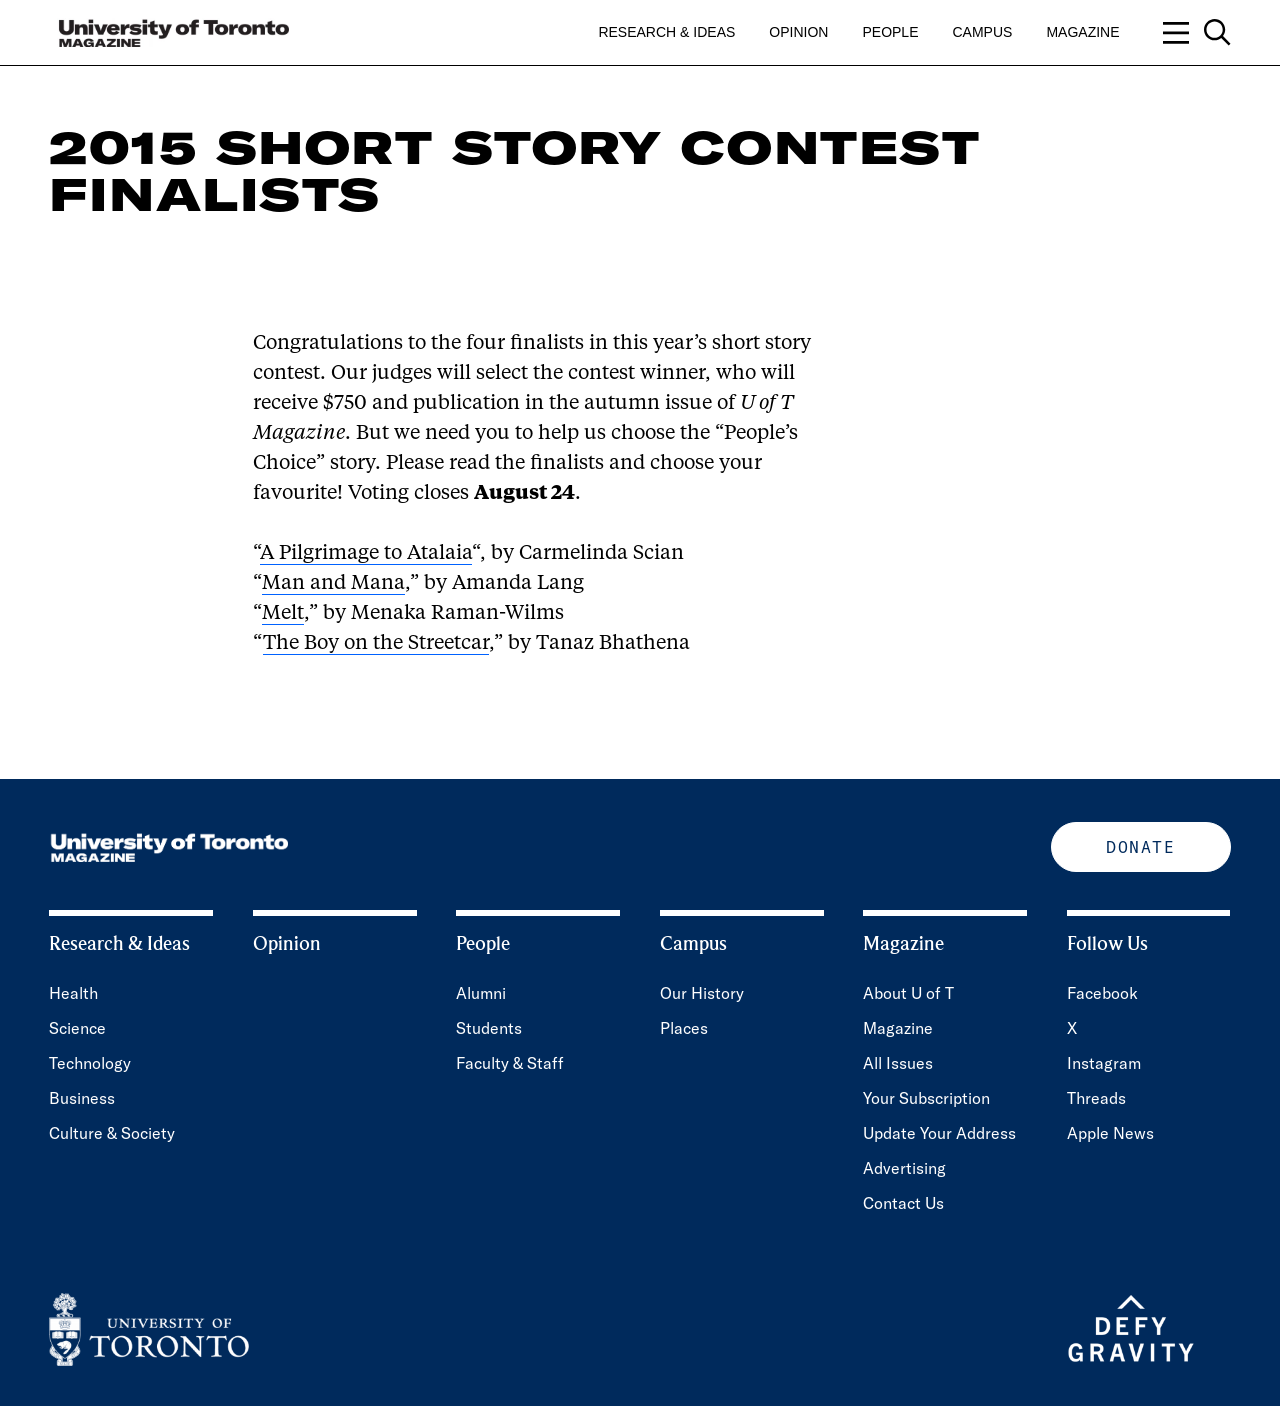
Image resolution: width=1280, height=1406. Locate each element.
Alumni (481, 993)
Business (82, 1098)
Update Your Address (939, 1133)
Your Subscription (926, 1098)
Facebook (1102, 993)
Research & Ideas (666, 32)
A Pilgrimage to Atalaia (366, 554)
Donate (1140, 847)
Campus (983, 32)
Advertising (904, 1168)
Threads (1096, 1098)
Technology (90, 1063)
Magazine (1082, 32)
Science (77, 1028)
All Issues (898, 1063)
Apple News (1110, 1133)
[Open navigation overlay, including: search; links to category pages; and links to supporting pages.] (1197, 32)
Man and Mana (333, 584)
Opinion (798, 32)
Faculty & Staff (510, 1063)
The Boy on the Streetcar (376, 644)
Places (684, 1028)
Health (73, 993)
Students (489, 1028)
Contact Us (903, 1203)
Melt (283, 614)
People (890, 32)
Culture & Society (112, 1133)
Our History (702, 993)
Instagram (1104, 1063)
